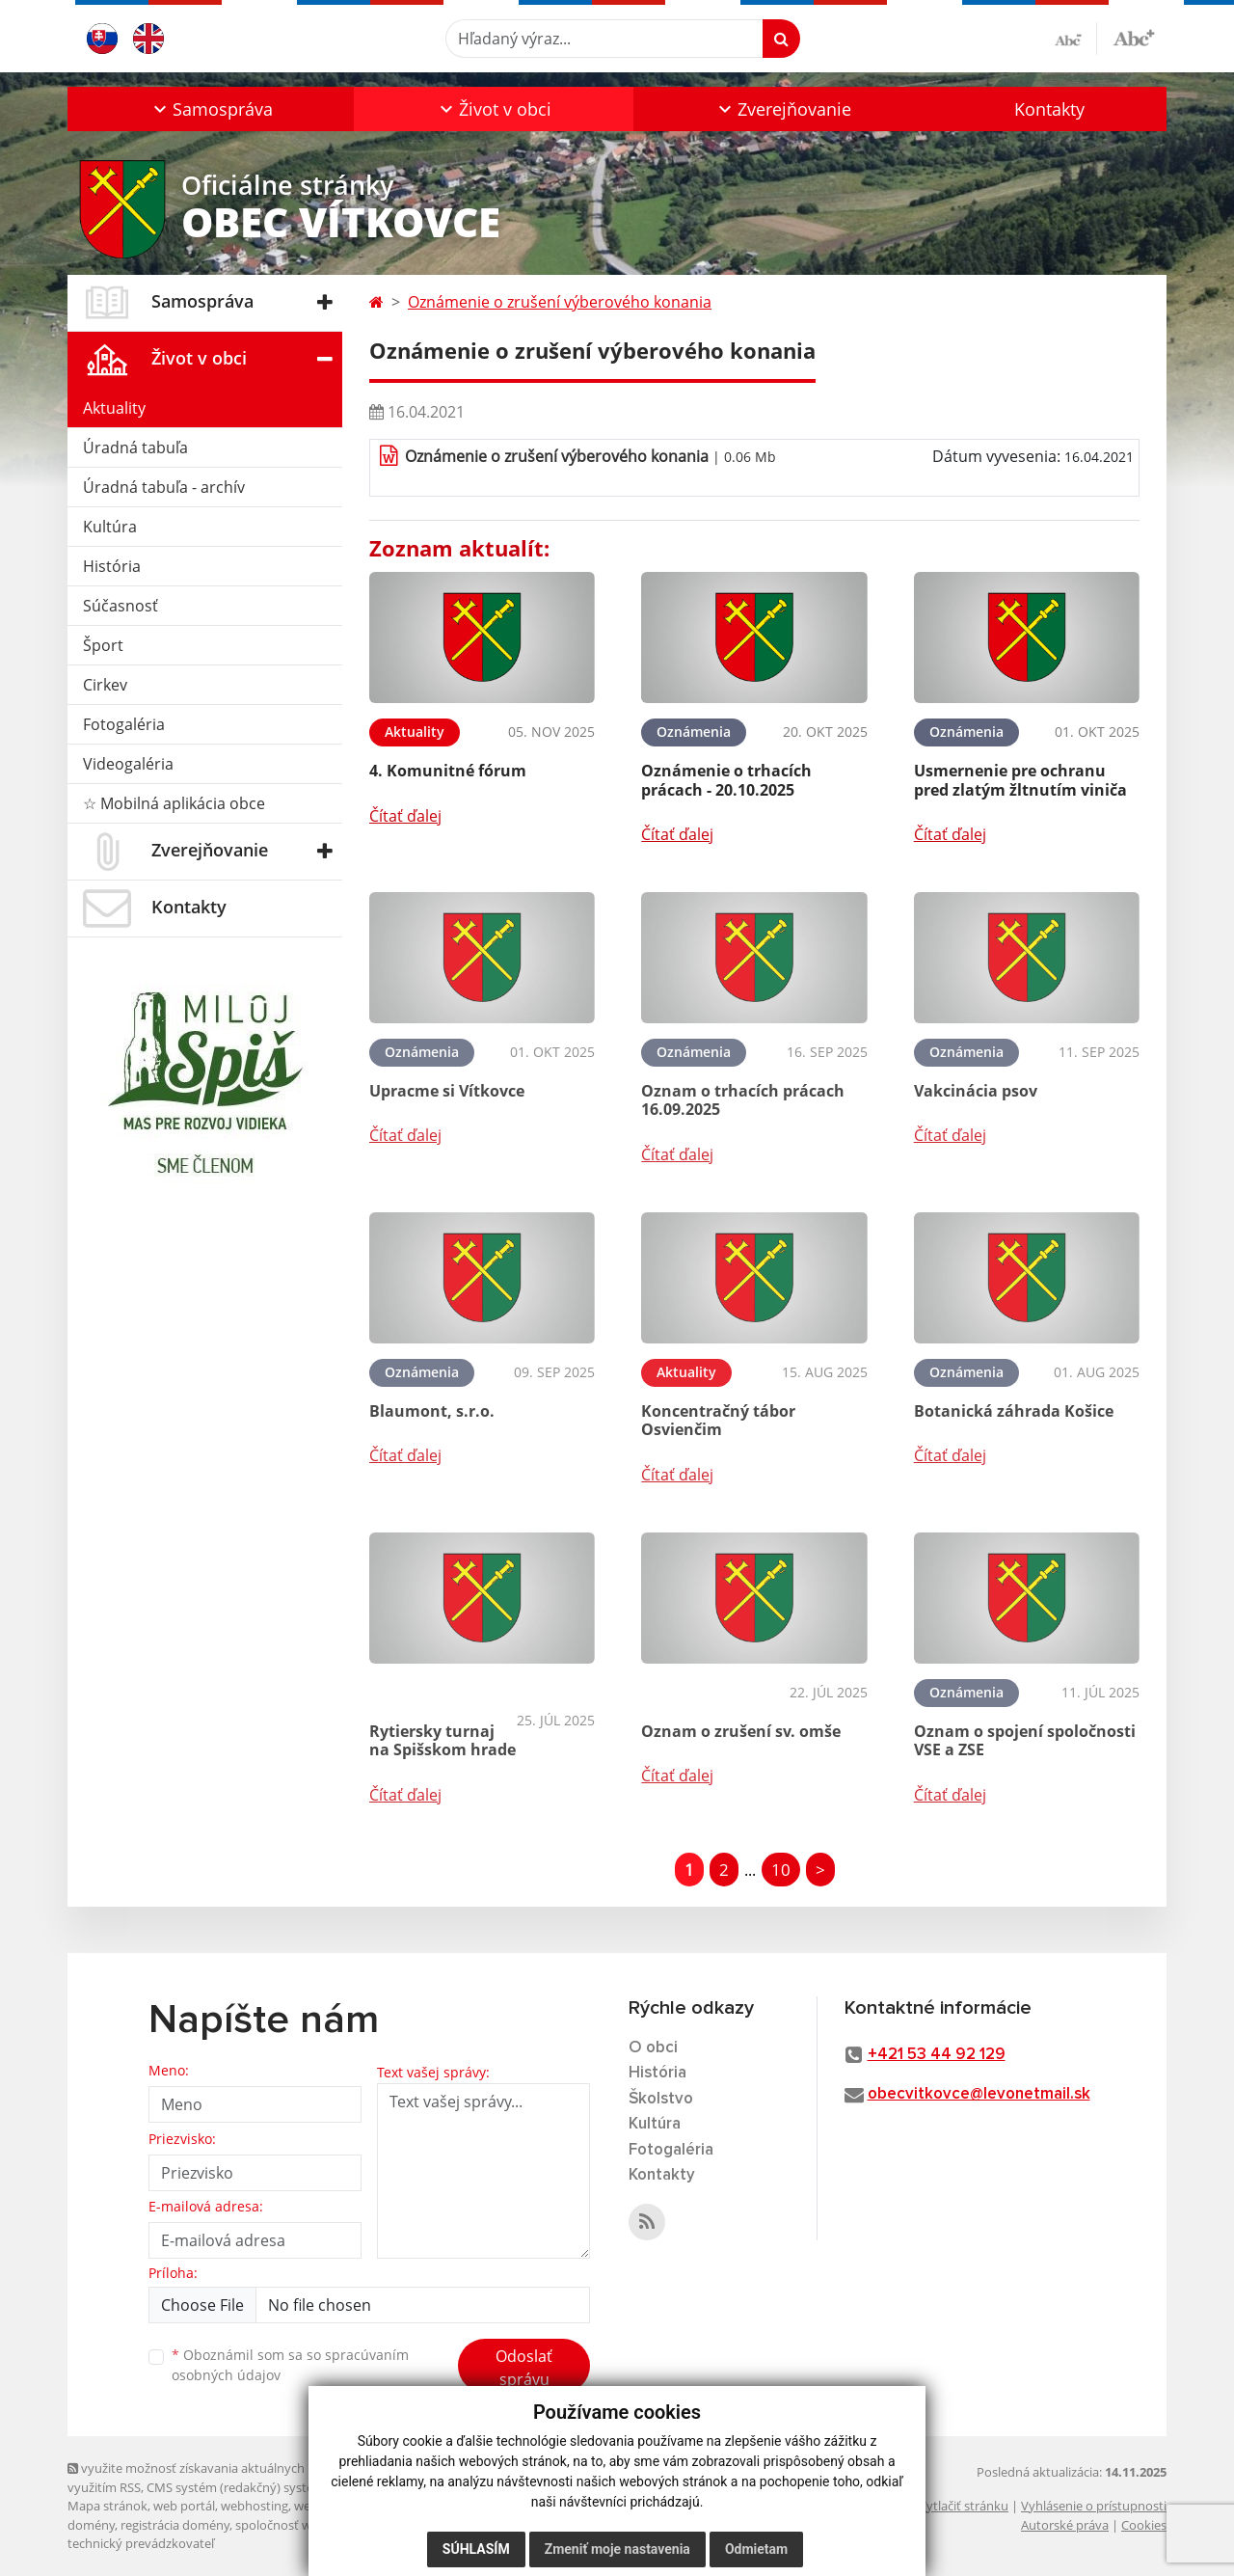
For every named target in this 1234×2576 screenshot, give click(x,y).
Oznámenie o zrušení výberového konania (559, 301)
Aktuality (114, 408)
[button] (210, 109)
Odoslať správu (524, 2368)
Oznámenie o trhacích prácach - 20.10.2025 (726, 780)
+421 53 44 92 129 (937, 2055)
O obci (653, 2048)
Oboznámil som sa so (290, 2365)
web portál (184, 2505)
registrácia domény (175, 2525)
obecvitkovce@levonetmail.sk (979, 2094)
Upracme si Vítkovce (446, 1090)
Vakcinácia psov (975, 1090)
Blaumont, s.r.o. (432, 1411)
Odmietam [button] (756, 2549)
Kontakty (1049, 109)
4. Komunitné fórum (447, 770)
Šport (103, 645)
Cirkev (105, 684)
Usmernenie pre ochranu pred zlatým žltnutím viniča (1020, 780)
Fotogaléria (124, 724)
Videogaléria (128, 763)
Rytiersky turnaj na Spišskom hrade (442, 1740)
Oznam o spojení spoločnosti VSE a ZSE (1025, 1740)
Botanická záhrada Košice (1013, 1411)
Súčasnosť (120, 605)
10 (781, 1869)
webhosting (254, 2505)
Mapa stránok (107, 2505)
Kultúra (110, 526)
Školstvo (661, 2099)
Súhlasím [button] (476, 2549)
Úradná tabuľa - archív (164, 487)
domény (91, 2525)
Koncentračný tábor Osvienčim (718, 1420)
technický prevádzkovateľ (140, 2543)
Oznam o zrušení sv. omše (741, 1731)
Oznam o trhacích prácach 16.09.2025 (743, 1100)
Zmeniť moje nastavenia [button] (617, 2549)
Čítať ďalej (405, 816)
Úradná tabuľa (135, 447)
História (112, 566)
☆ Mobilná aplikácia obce (174, 803)
